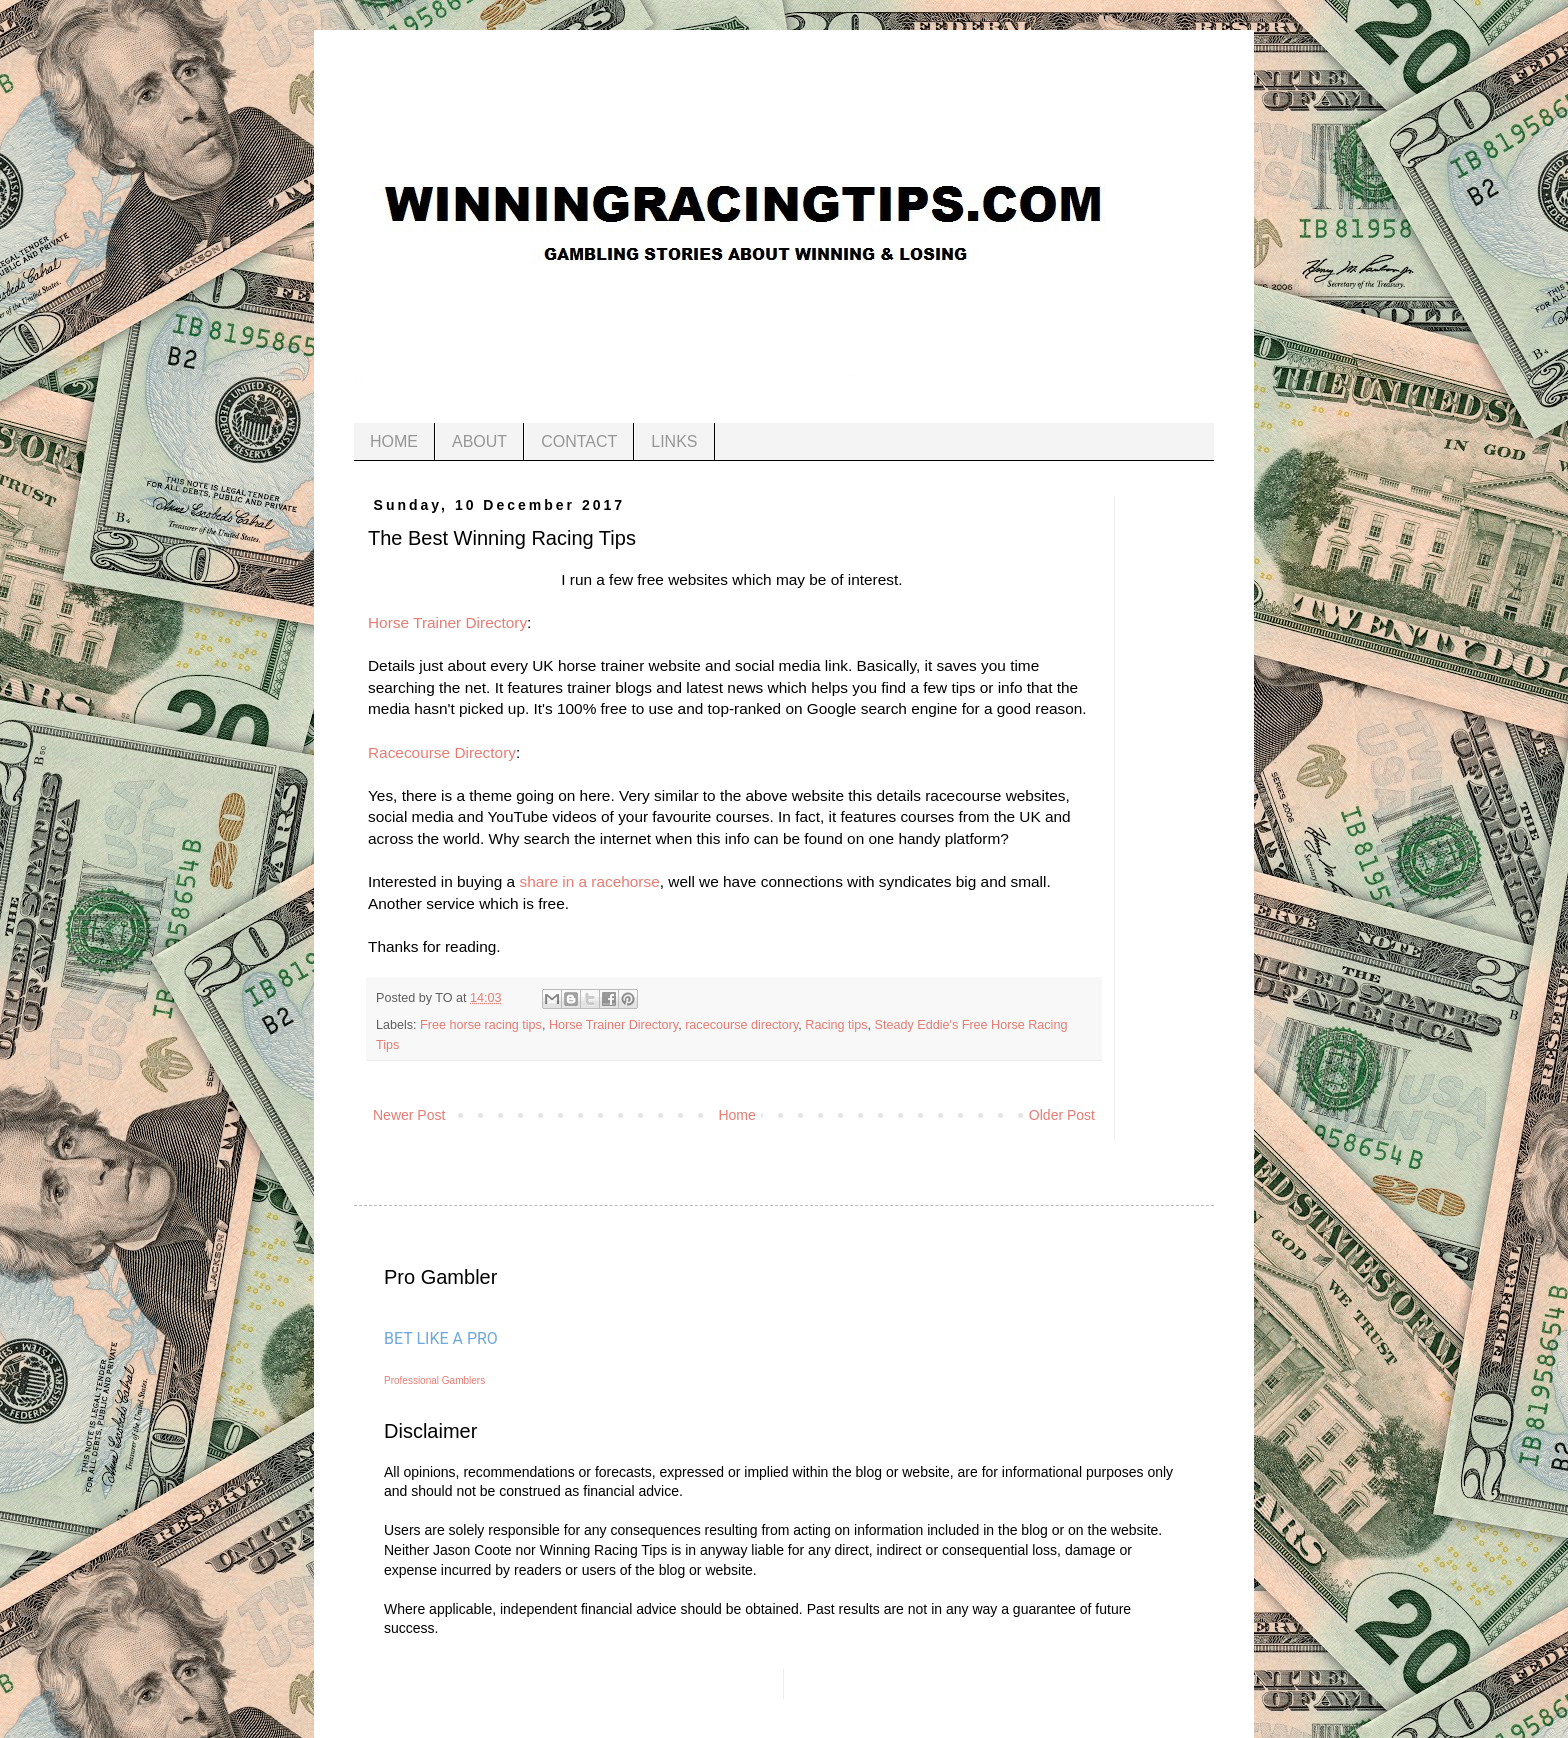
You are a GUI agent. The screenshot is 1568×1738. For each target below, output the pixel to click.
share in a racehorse (587, 881)
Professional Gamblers (434, 1380)
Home (736, 1115)
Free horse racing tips (481, 1025)
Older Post (1062, 1115)
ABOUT (479, 441)
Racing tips (836, 1025)
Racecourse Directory (442, 752)
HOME (394, 441)
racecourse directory (741, 1025)
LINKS (674, 441)
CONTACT (579, 441)
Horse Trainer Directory (447, 622)
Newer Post (409, 1115)
